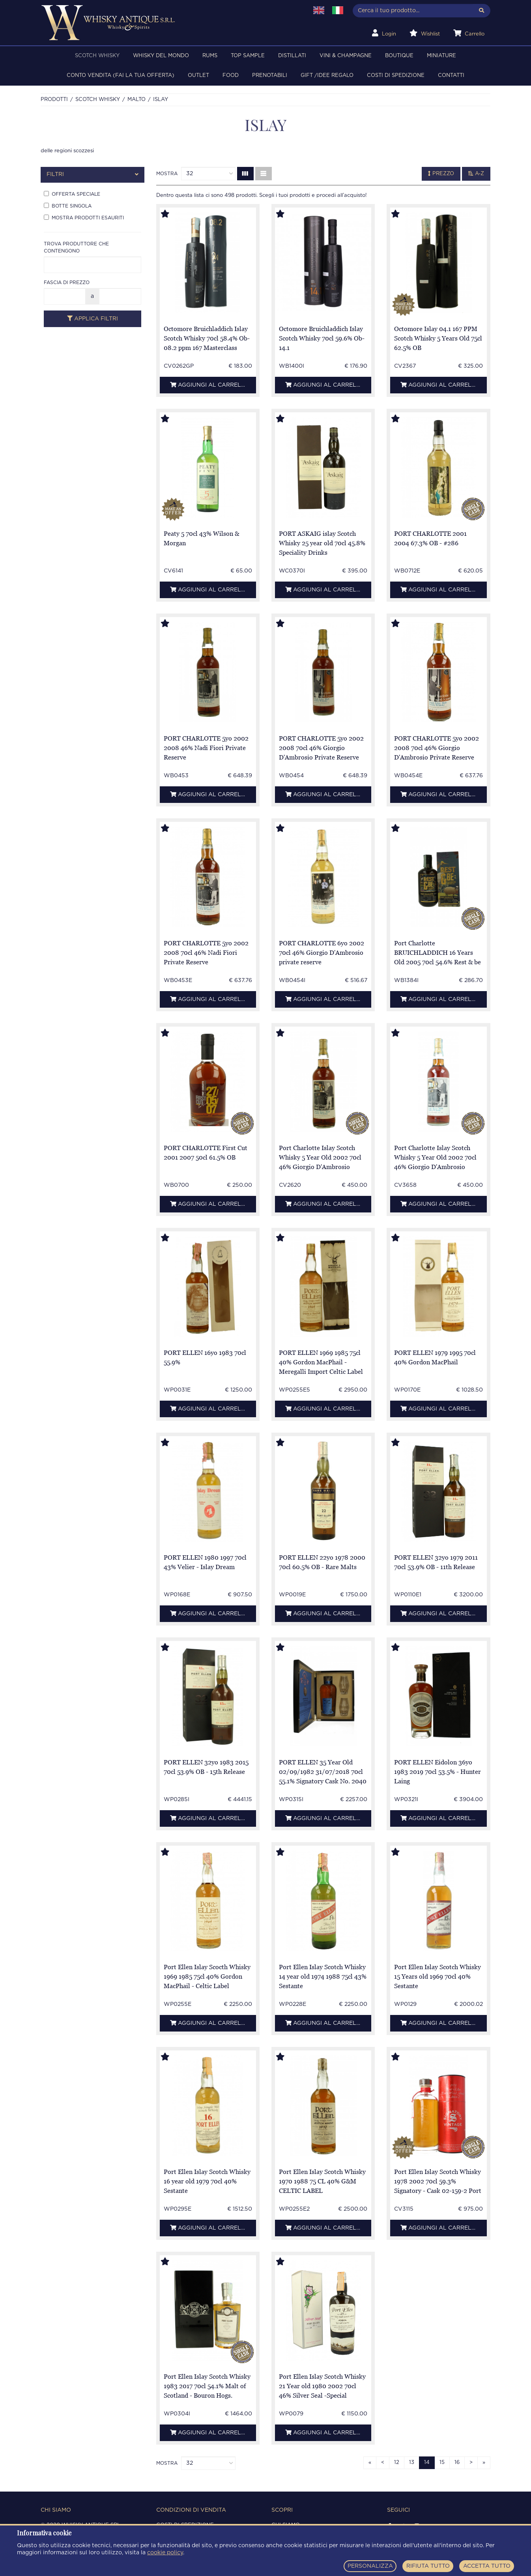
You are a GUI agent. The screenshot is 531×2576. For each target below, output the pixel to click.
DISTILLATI (292, 55)
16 (457, 2462)
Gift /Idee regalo (327, 75)
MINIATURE (441, 55)
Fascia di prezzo (67, 282)
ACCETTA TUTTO (486, 2566)
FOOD (230, 75)
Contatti (451, 75)
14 (427, 2462)
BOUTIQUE (399, 55)
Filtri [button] (92, 175)
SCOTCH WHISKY (97, 55)
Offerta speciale (72, 193)
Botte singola (68, 205)
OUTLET (198, 75)
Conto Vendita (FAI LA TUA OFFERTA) (120, 75)
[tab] (92, 174)
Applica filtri (92, 319)
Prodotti (54, 99)
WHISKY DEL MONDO (161, 55)
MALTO (136, 99)
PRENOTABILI (269, 75)
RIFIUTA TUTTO (428, 2566)
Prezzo (441, 173)
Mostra (167, 173)
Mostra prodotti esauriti (84, 217)
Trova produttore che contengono (76, 247)
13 (411, 2462)
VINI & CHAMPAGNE (346, 55)
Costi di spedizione (395, 75)
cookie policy (165, 2552)
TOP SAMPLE (248, 55)
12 (396, 2462)
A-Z (476, 173)
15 (442, 2462)
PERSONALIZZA (370, 2566)
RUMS (209, 55)
